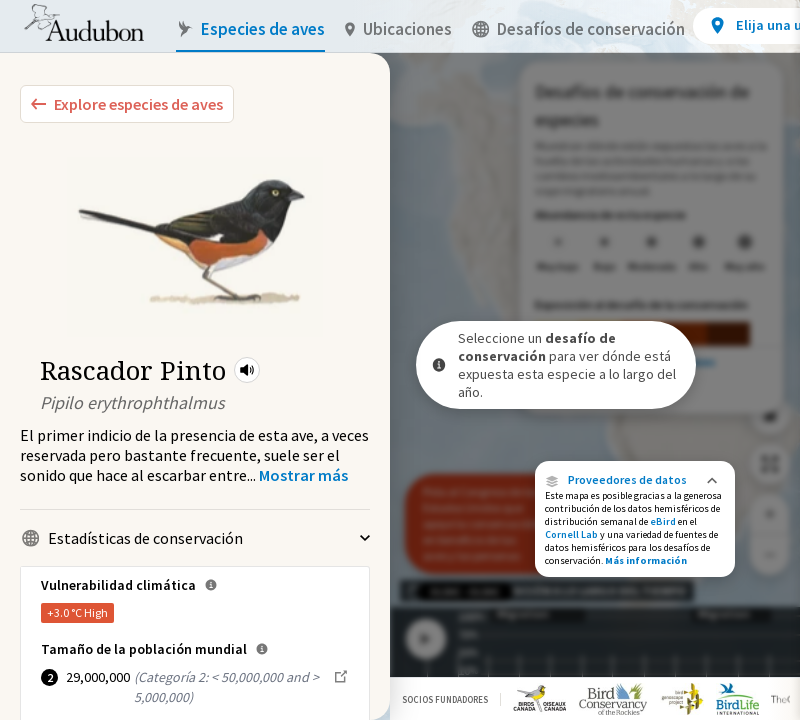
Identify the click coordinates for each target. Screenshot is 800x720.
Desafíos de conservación (578, 29)
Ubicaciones (398, 29)
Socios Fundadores (445, 699)
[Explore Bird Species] (127, 104)
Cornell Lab (571, 534)
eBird (663, 521)
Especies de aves (250, 29)
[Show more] (303, 475)
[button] (247, 370)
